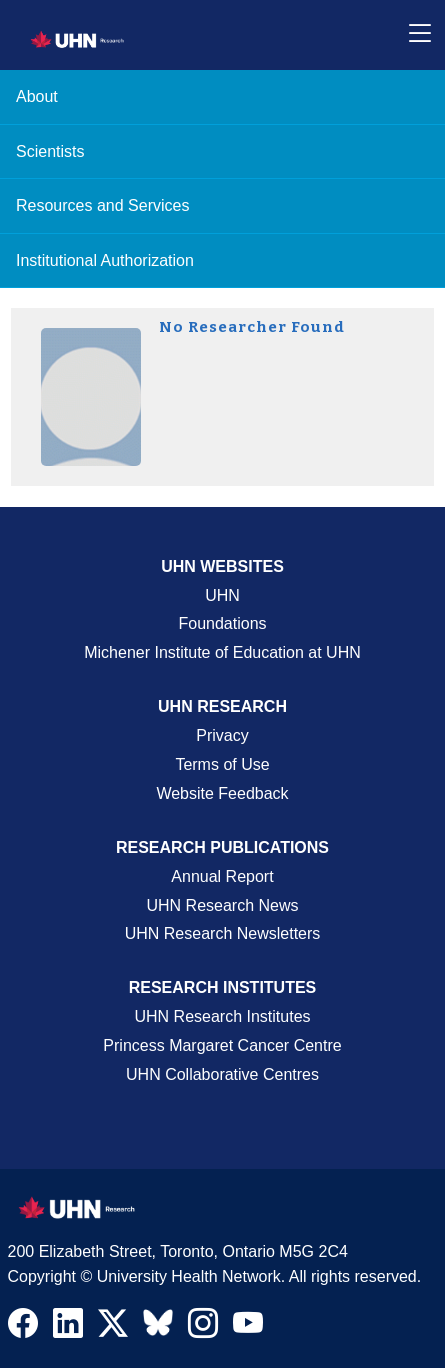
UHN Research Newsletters (223, 933)
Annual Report (222, 876)
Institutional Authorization (105, 260)
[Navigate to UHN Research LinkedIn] (68, 1328)
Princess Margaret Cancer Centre (222, 1045)
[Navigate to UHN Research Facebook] (23, 1328)
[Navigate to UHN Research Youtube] (248, 1328)
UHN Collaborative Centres (222, 1074)
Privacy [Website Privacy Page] (222, 735)
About (37, 96)
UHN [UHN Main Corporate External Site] (222, 595)
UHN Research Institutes (222, 1016)
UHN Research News (222, 905)
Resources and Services (102, 205)
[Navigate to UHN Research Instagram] (203, 1328)
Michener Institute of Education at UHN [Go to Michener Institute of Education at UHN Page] (222, 652)
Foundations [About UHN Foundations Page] (222, 623)
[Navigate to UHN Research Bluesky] (158, 1324)
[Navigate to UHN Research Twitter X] (113, 1328)
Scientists (50, 151)
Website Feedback (222, 793)
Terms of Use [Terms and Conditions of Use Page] (222, 764)
